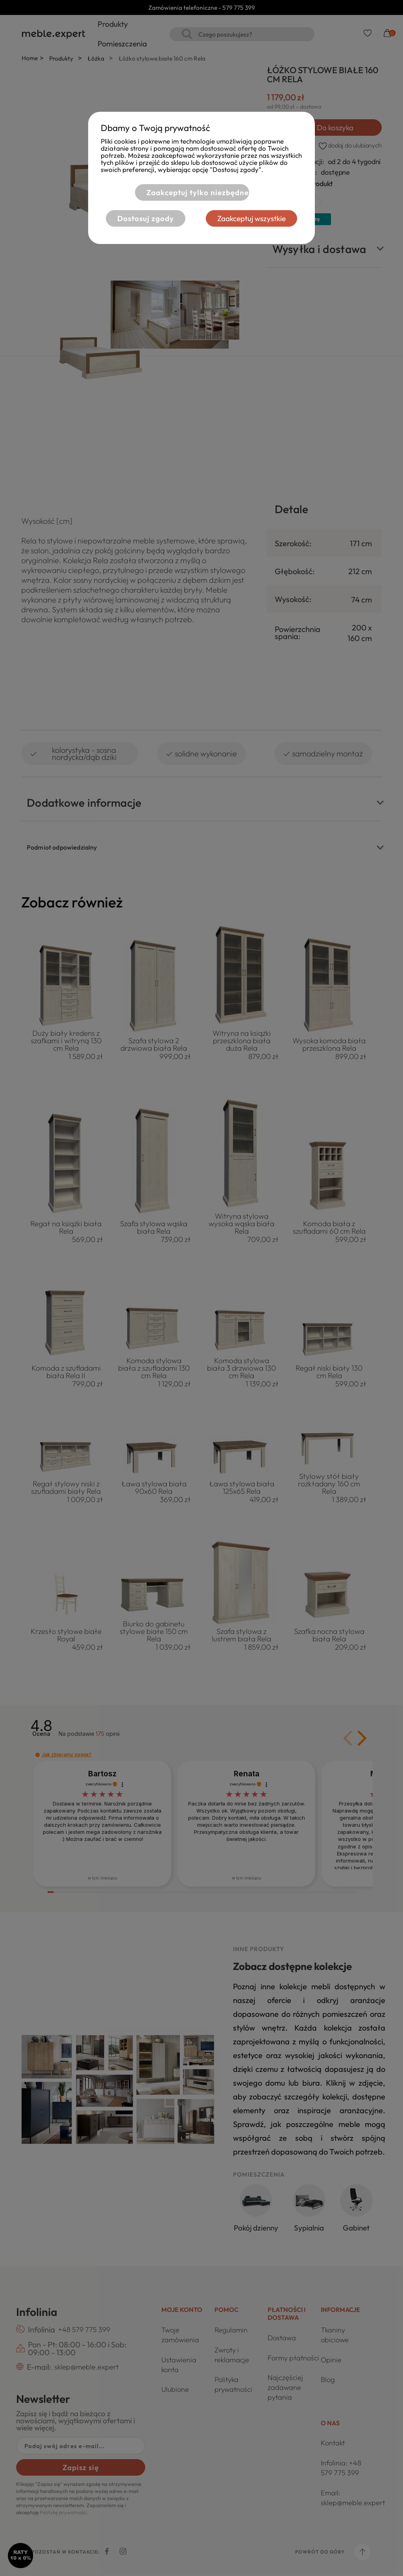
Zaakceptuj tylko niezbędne (197, 192)
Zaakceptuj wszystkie (252, 218)
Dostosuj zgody (145, 218)
